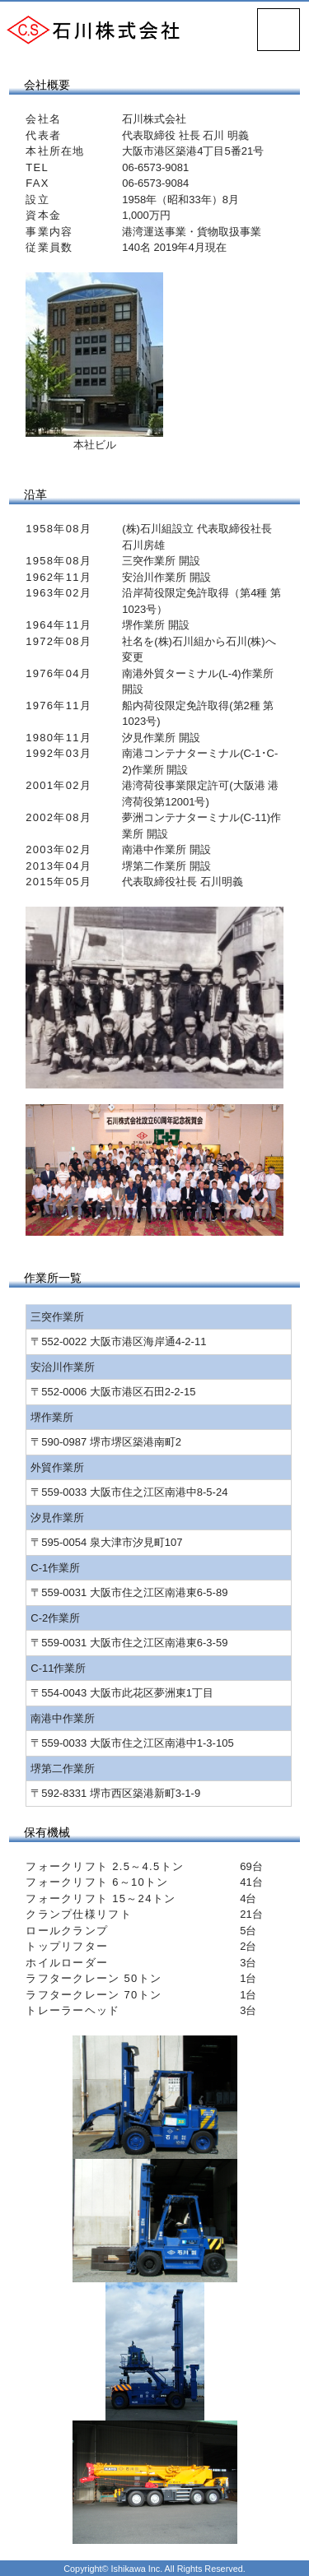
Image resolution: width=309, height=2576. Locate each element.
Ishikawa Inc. (137, 2569)
